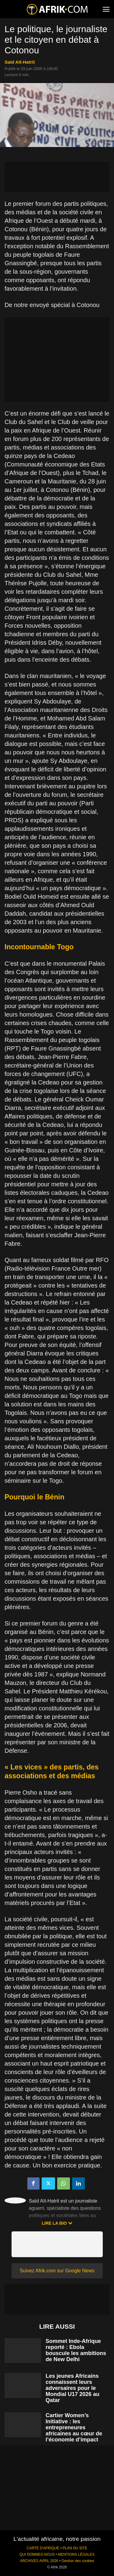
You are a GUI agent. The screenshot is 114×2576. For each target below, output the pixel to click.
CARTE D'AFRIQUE (43, 2548)
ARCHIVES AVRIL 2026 (39, 2561)
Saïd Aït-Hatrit (20, 62)
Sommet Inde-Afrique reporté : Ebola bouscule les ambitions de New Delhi (76, 2350)
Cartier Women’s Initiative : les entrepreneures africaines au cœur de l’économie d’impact (74, 2427)
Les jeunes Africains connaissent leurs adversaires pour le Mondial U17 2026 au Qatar (72, 2388)
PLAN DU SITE (75, 2548)
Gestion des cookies (77, 2561)
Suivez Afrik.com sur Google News (57, 2270)
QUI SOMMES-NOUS (37, 2554)
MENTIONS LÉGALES (76, 2554)
